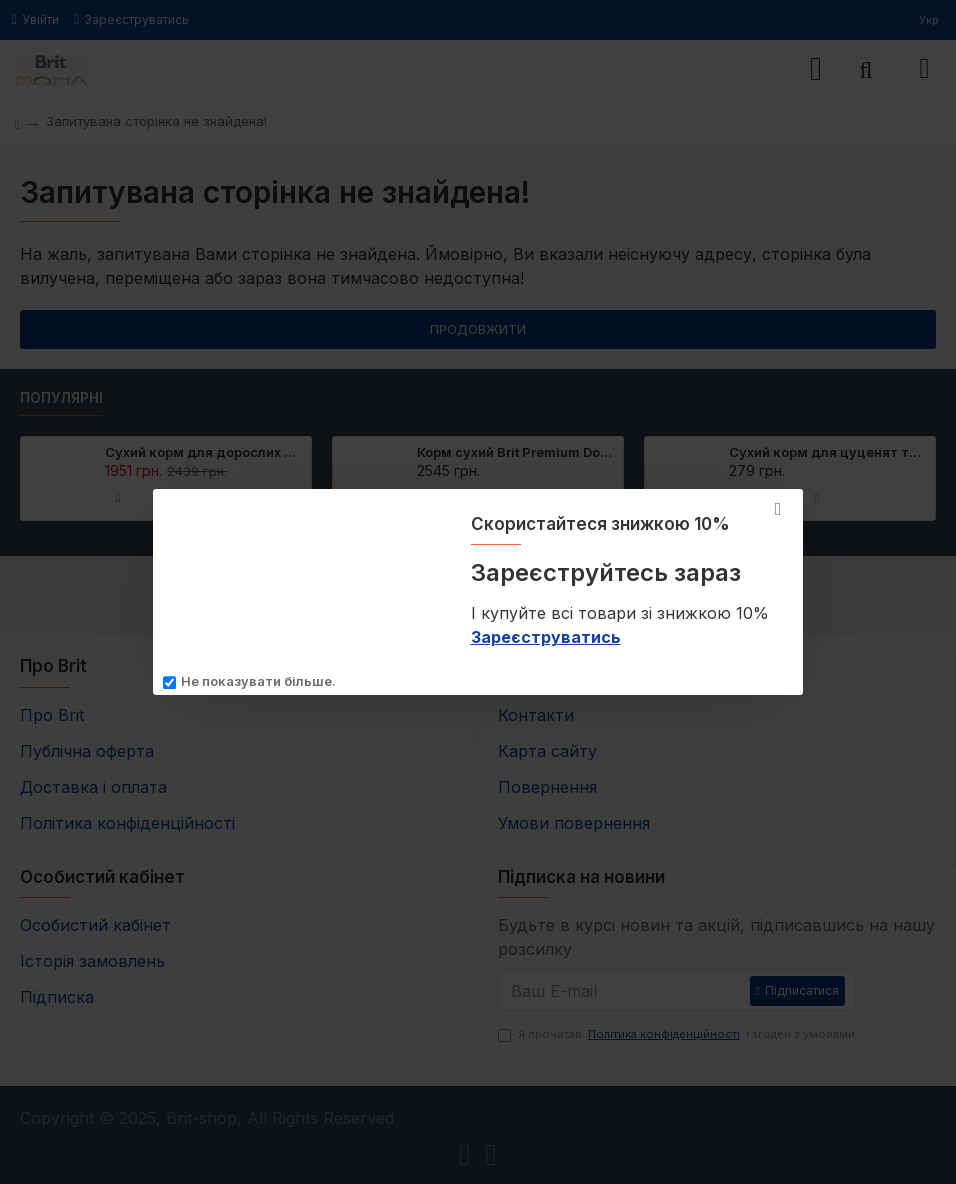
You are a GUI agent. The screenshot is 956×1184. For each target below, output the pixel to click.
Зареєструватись (546, 637)
